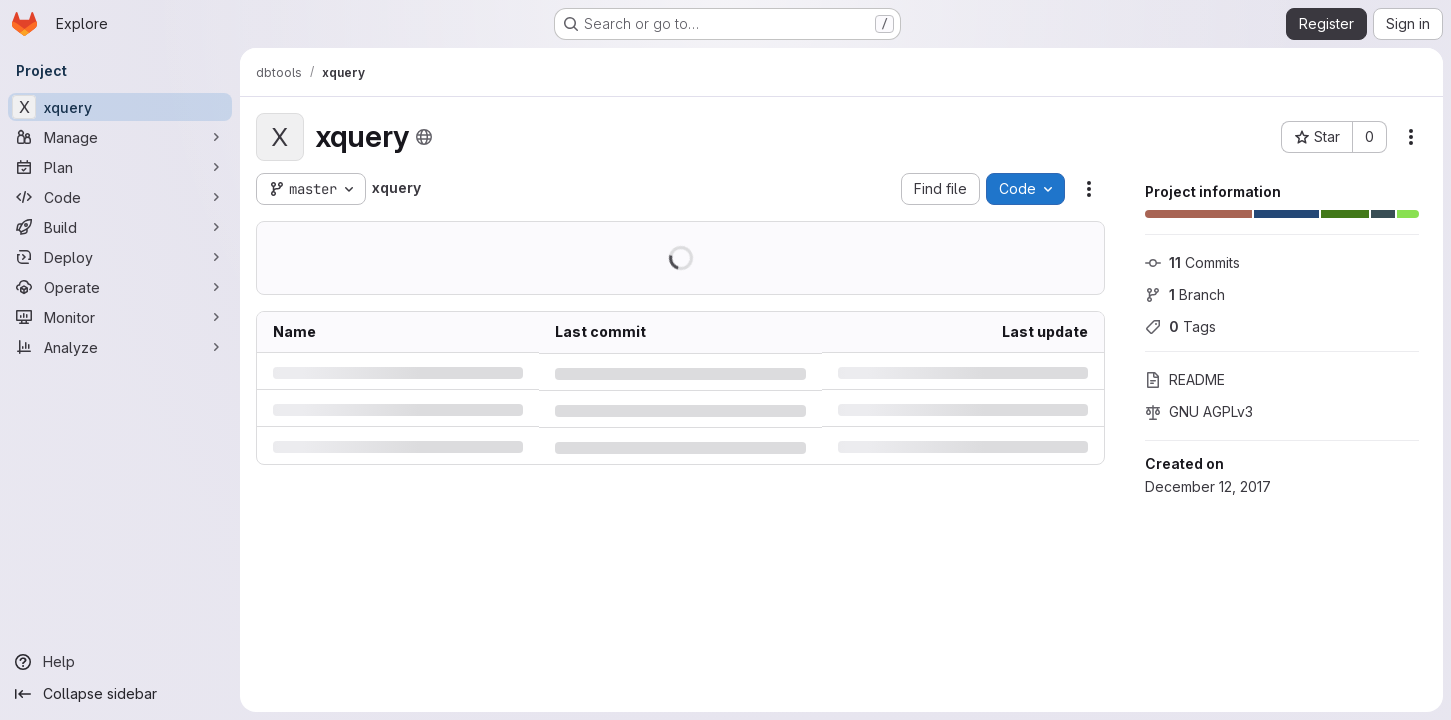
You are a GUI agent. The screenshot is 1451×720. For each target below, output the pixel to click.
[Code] (120, 197)
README (1185, 379)
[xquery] (120, 107)
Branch (1185, 294)
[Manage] (120, 137)
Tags (1180, 326)
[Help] (120, 662)
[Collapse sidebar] (120, 694)
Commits (1192, 262)
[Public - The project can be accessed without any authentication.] (424, 137)
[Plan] (120, 167)
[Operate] (120, 287)
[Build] (120, 227)
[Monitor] (120, 317)
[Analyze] (120, 347)
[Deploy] (120, 257)
